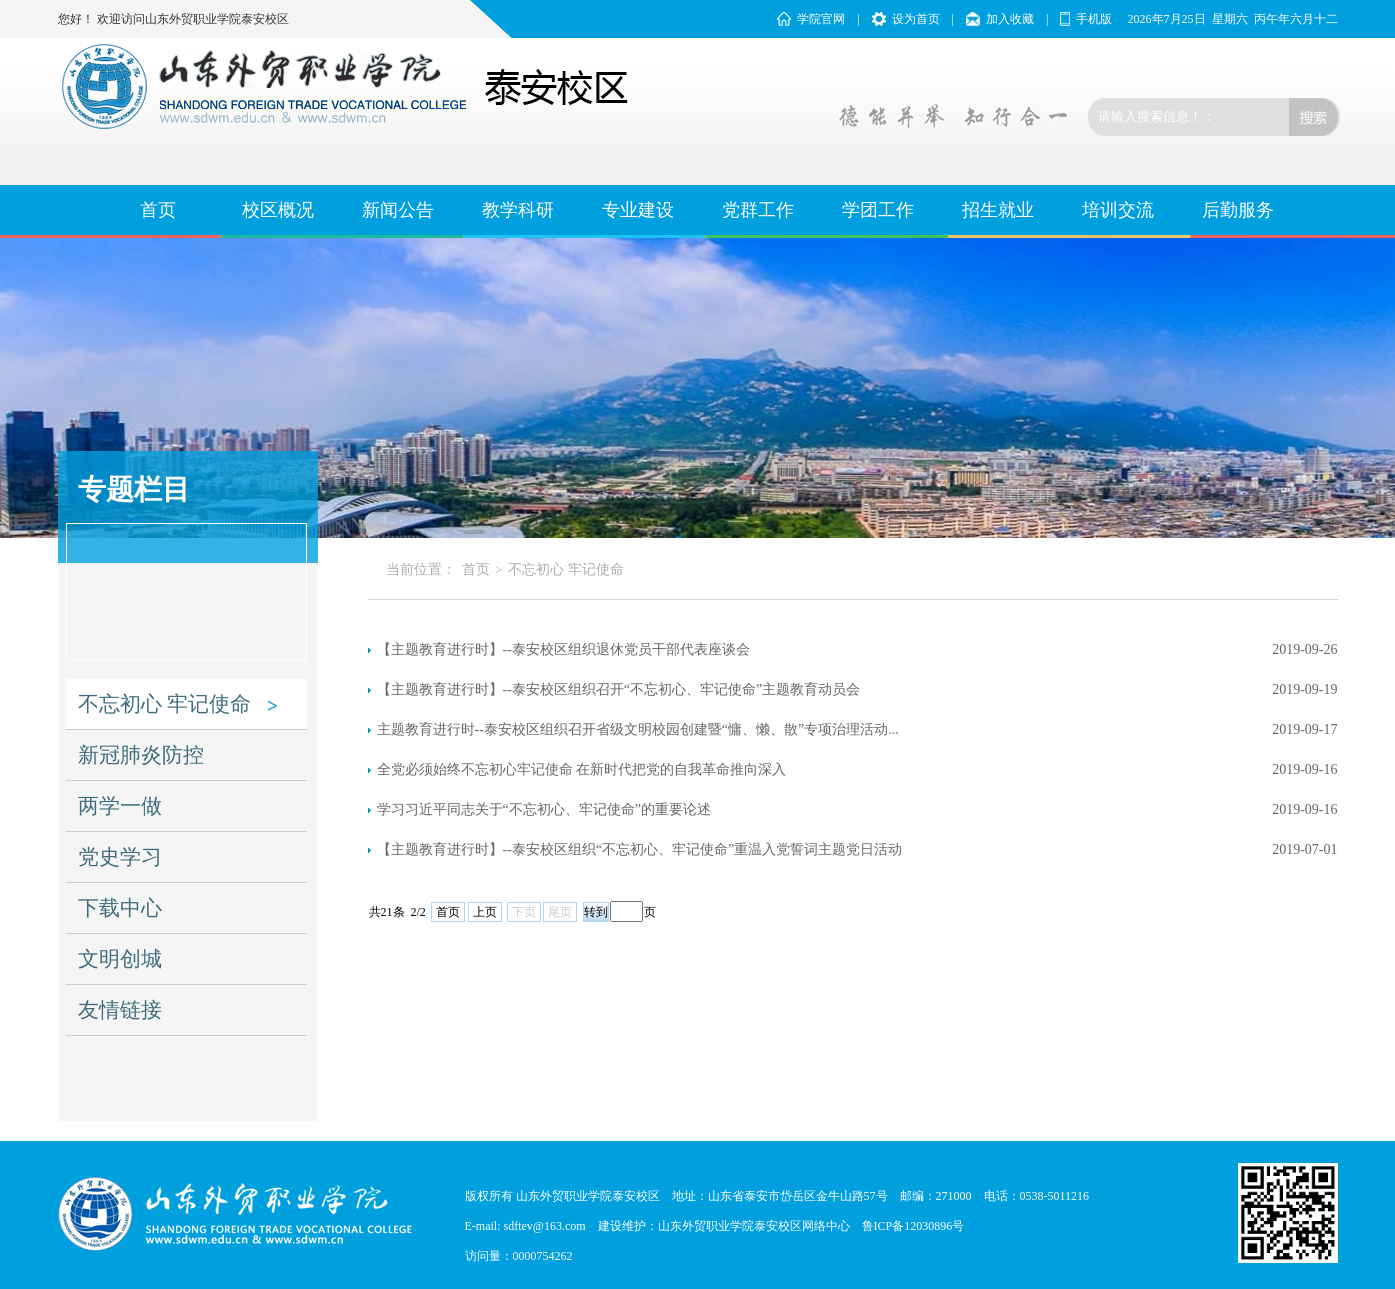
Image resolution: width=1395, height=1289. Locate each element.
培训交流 (1118, 210)
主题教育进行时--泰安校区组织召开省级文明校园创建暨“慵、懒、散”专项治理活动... (638, 729)
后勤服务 (1238, 210)
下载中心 (120, 908)
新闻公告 (398, 210)
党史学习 (120, 857)
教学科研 (518, 210)
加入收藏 (1010, 19)
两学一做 (120, 806)
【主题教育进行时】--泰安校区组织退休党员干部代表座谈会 (563, 649)
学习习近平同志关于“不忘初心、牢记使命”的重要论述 (544, 809)
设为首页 (916, 19)
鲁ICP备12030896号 (913, 1226)
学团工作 (878, 210)
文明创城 (120, 959)
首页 (158, 210)
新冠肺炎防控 (141, 755)
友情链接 (120, 1010)
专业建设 (638, 210)
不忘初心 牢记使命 (164, 704)
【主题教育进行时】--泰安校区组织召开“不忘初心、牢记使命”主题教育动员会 (619, 689)
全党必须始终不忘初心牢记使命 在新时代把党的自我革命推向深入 (582, 769)
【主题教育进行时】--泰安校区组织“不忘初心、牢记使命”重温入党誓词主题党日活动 (640, 849)
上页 (485, 912)
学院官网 (821, 19)
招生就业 (998, 210)
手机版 (1094, 19)
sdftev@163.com (545, 1226)
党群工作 (758, 210)
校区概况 (278, 210)
